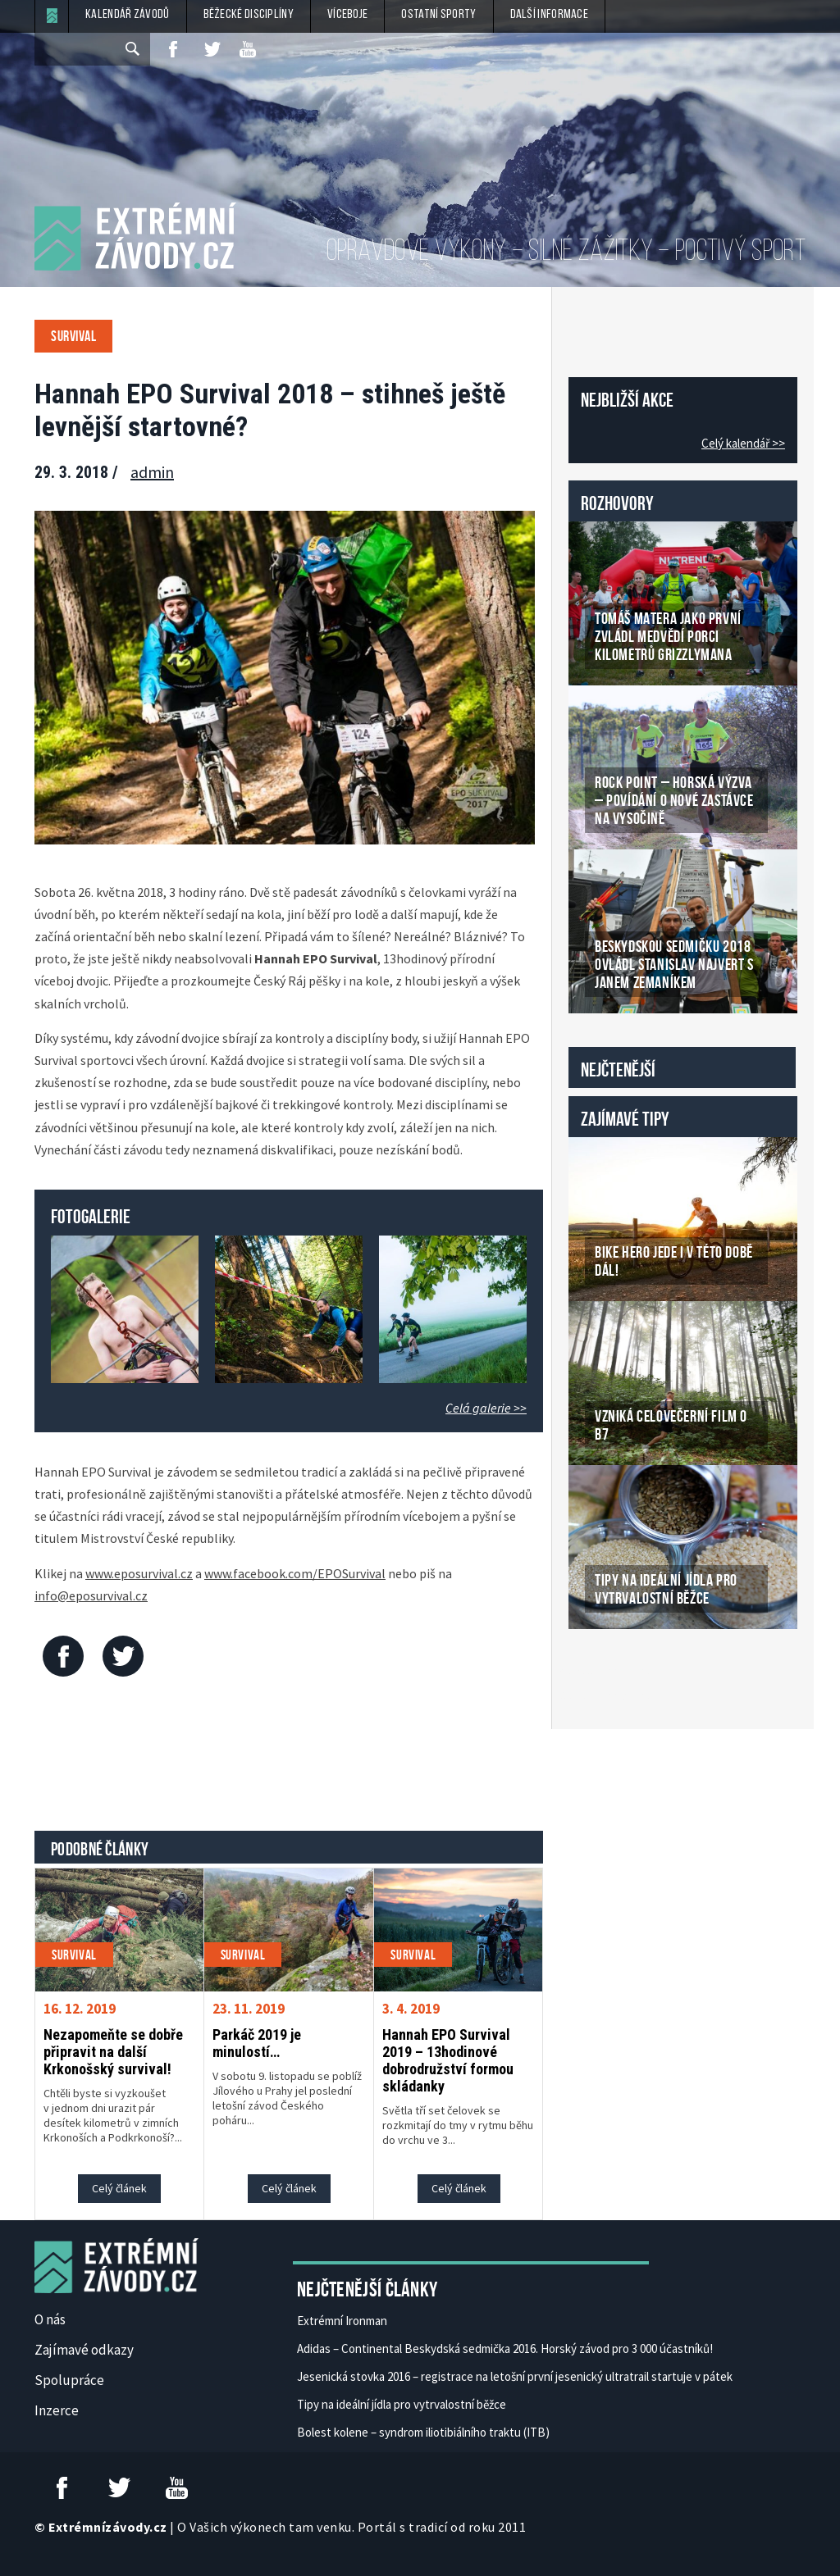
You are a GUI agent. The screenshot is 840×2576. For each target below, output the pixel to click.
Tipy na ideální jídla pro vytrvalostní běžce (401, 2404)
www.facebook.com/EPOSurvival (295, 1573)
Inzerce (56, 2410)
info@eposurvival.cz (91, 1595)
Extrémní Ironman (342, 2320)
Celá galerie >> (486, 1408)
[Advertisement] (333, 1758)
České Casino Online (605, 1670)
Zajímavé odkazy (84, 2350)
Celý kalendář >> (743, 443)
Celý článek (119, 2188)
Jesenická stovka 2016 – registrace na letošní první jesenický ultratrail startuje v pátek (515, 2376)
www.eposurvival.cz (139, 1573)
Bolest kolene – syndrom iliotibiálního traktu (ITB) (423, 2432)
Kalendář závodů (127, 14)
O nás (50, 2319)
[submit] (134, 49)
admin (152, 472)
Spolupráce (69, 2380)
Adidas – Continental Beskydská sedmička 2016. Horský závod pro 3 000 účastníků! (505, 2348)
